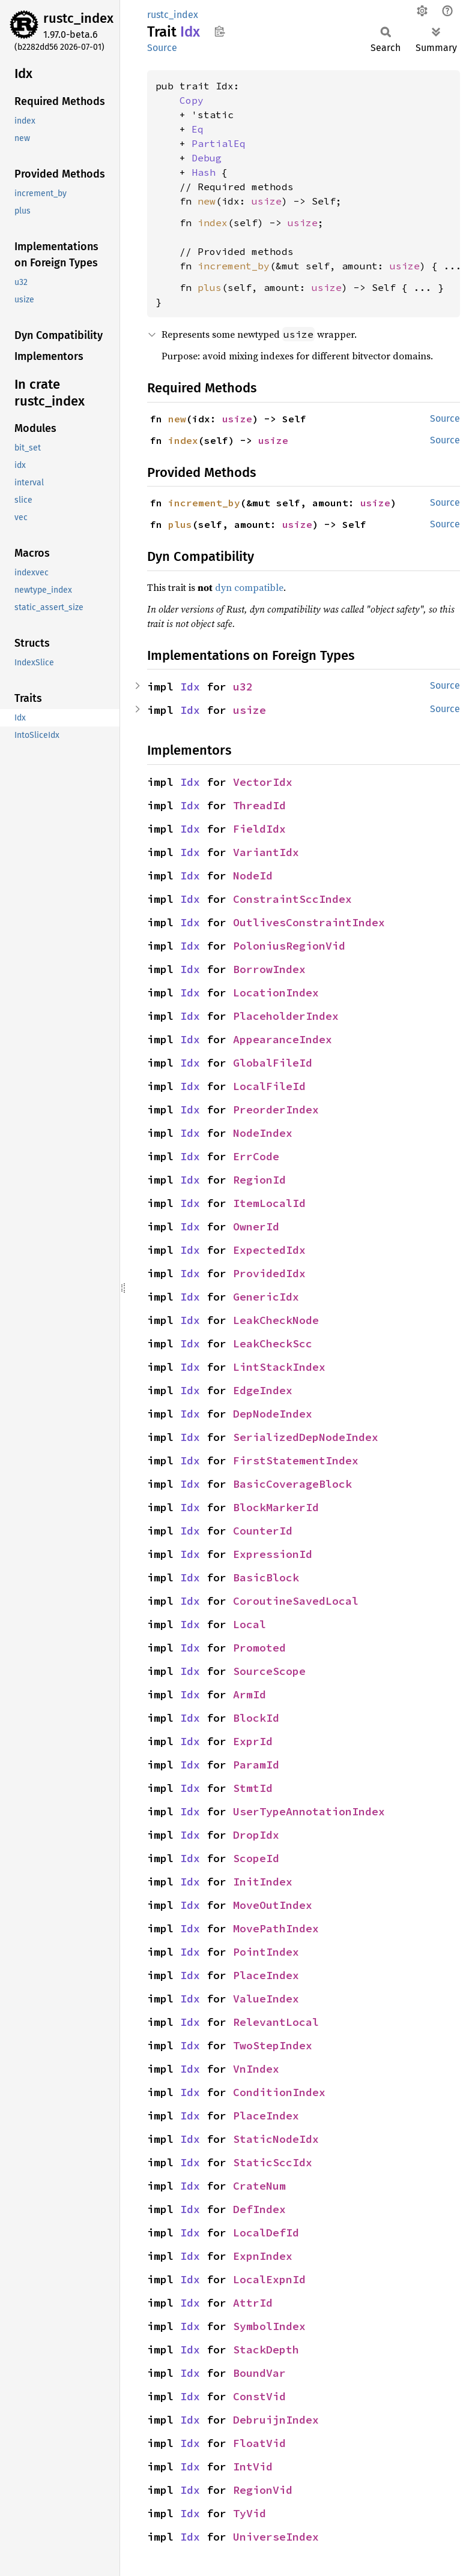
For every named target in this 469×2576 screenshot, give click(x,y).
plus (210, 287)
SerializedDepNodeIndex (305, 1437)
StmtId (253, 1788)
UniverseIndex (276, 2537)
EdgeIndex (262, 1390)
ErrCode (256, 1156)
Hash (204, 172)
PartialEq (219, 143)
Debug (207, 158)
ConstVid (259, 2396)
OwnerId (256, 1226)
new (207, 201)
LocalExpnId (269, 2279)
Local (249, 1624)
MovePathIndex (276, 1928)
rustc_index (78, 18)
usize (267, 201)
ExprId (253, 1741)
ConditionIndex (279, 2092)
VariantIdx (266, 852)
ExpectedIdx (269, 1250)
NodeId (253, 875)
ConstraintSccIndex (292, 899)
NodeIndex (262, 1133)
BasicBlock (266, 1577)
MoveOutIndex (272, 1905)
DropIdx (256, 1835)
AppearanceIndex (282, 1039)
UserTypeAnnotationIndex (309, 1811)
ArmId (249, 1694)
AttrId (253, 2303)
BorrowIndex (269, 969)
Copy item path (219, 31)
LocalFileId (269, 1086)
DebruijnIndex (276, 2420)
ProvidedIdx (269, 1273)
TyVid (249, 2513)
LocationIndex (276, 992)
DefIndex (259, 2209)
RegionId (259, 1180)
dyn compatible (249, 587)
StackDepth (266, 2349)
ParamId (256, 1765)
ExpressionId (272, 1554)
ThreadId (259, 805)
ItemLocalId (269, 1203)
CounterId (262, 1531)
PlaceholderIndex (286, 1016)
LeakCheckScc (272, 1343)
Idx (190, 686)
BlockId (256, 1718)
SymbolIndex (269, 2326)
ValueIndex (266, 1998)
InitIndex (262, 1882)
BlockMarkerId (276, 1507)
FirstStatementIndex (296, 1460)
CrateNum (259, 2186)
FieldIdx (259, 829)
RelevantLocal (276, 2022)
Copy (192, 100)
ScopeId (256, 1858)
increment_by (234, 266)
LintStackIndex (279, 1367)
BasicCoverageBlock (292, 1484)
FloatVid (259, 2443)
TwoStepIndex (272, 2045)
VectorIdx (262, 782)
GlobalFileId (272, 1063)
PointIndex (266, 1952)
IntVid (253, 2466)
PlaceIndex (266, 1975)
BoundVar (259, 2373)
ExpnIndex (262, 2256)
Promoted (259, 1648)
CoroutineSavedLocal (296, 1601)
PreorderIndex (276, 1109)
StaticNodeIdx (276, 2139)
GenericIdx (266, 1297)
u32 (243, 686)
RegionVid (262, 2490)
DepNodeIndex (272, 1414)
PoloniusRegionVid (289, 946)
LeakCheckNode (276, 1320)
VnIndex (256, 2069)
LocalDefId (266, 2232)
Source (162, 47)
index (213, 223)
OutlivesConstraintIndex (309, 922)
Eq (198, 129)
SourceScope (269, 1671)
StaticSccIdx (272, 2162)
